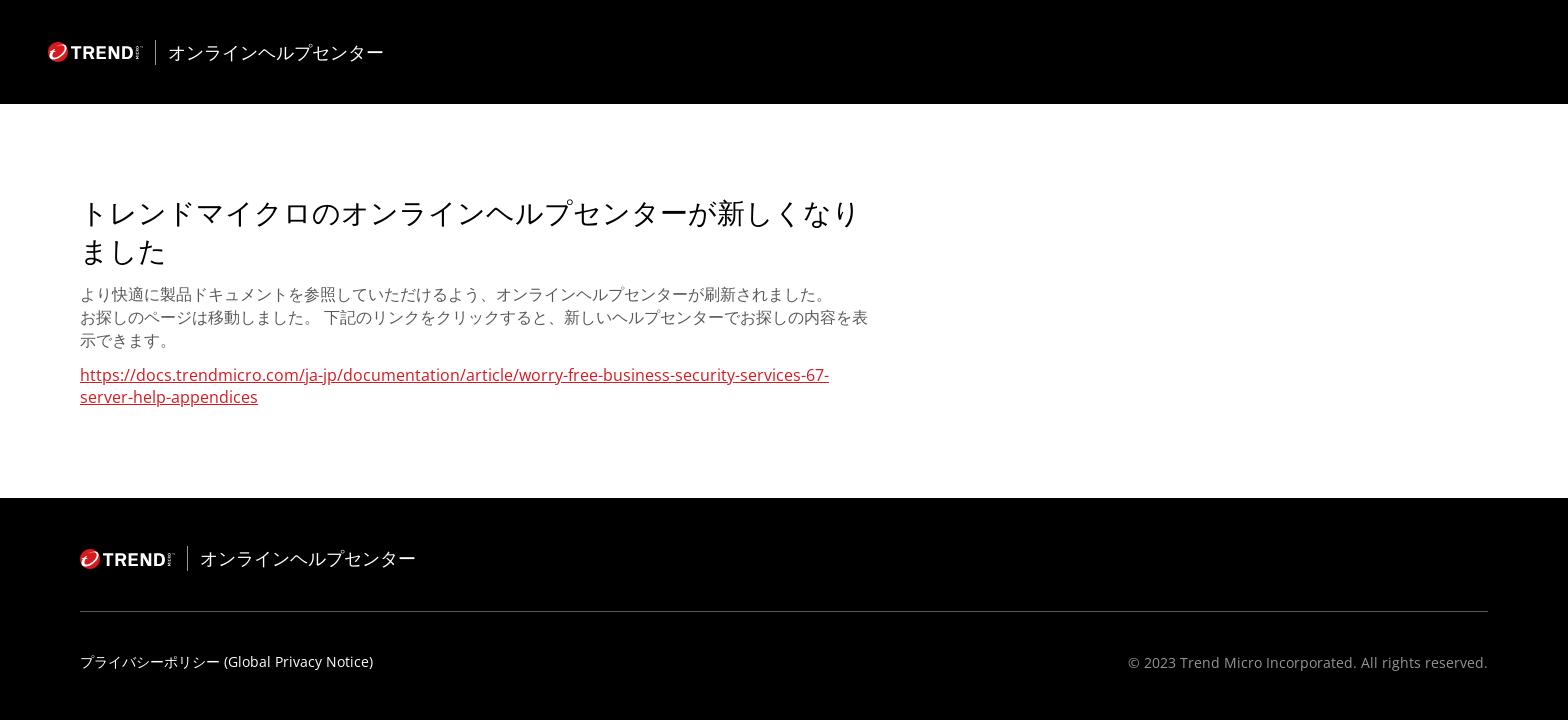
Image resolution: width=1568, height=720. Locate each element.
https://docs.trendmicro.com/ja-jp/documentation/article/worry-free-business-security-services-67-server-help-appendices (454, 386)
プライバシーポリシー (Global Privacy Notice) (226, 661)
